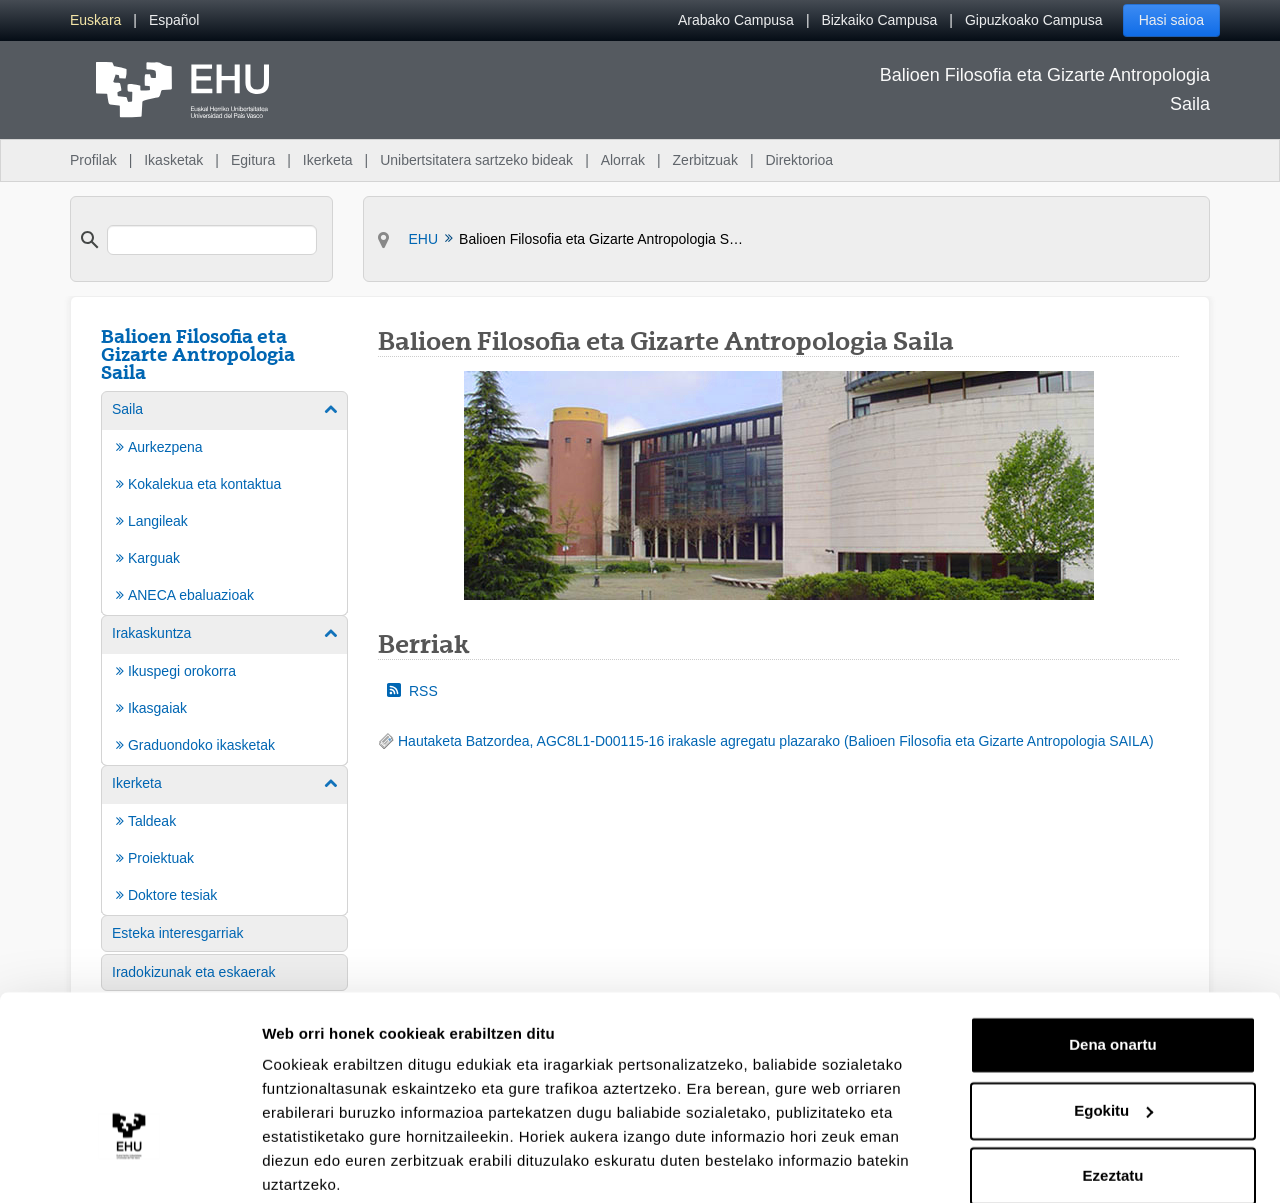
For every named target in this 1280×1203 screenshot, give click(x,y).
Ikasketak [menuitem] (173, 160)
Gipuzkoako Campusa (1034, 20)
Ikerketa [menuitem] (328, 160)
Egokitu (1113, 1033)
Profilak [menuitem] (93, 160)
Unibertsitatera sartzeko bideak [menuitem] (476, 160)
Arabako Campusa (736, 20)
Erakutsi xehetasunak (340, 1163)
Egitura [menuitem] (253, 160)
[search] (212, 240)
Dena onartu (1113, 968)
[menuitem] (95, 20)
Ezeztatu (1113, 1099)
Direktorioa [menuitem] (799, 160)
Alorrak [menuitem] (623, 160)
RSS (412, 691)
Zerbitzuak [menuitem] (705, 160)
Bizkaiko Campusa (879, 20)
